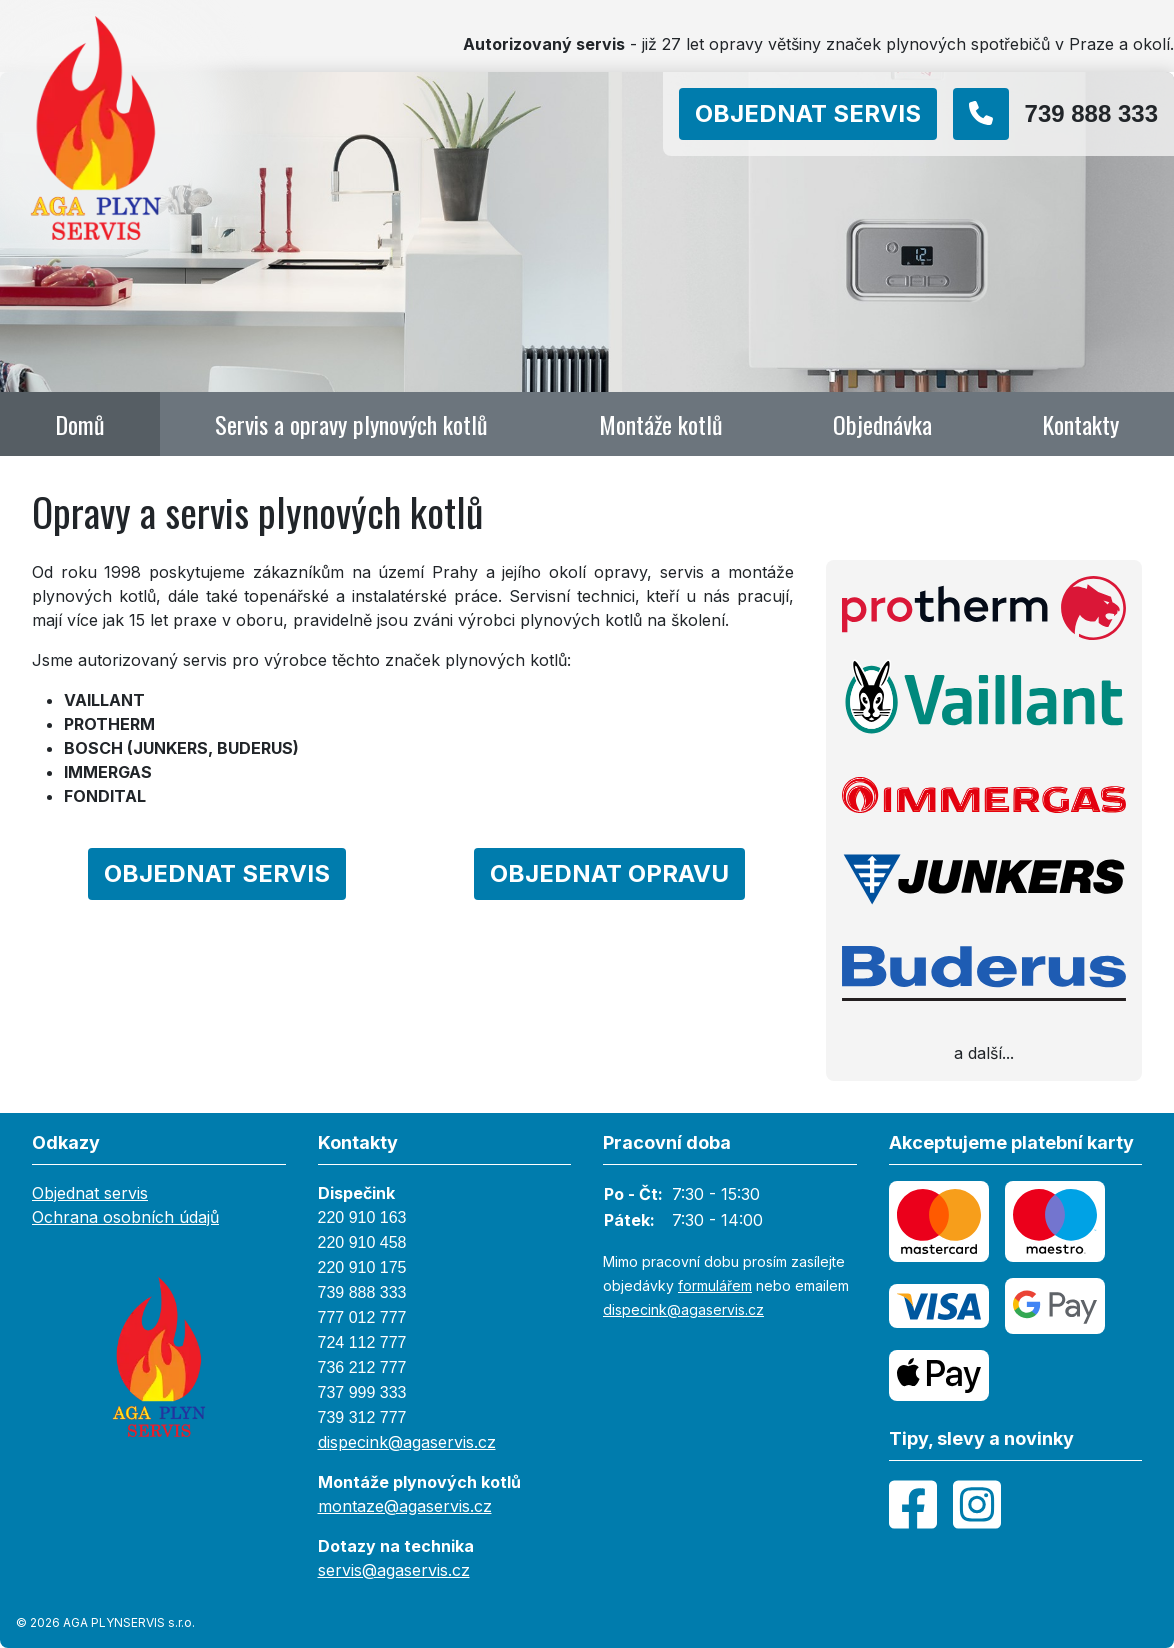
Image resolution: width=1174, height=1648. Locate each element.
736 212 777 (362, 1367)
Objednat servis (90, 1193)
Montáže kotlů (661, 424)
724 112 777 (362, 1342)
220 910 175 (362, 1267)
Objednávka (882, 424)
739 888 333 (362, 1292)
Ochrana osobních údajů (125, 1217)
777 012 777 (362, 1317)
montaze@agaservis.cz (405, 1506)
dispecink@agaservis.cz (407, 1442)
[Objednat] (816, 114)
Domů (80, 424)
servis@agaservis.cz (394, 1570)
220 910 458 (362, 1242)
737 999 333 (362, 1392)
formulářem (715, 1285)
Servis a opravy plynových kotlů (351, 424)
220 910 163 (362, 1217)
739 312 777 (362, 1417)
